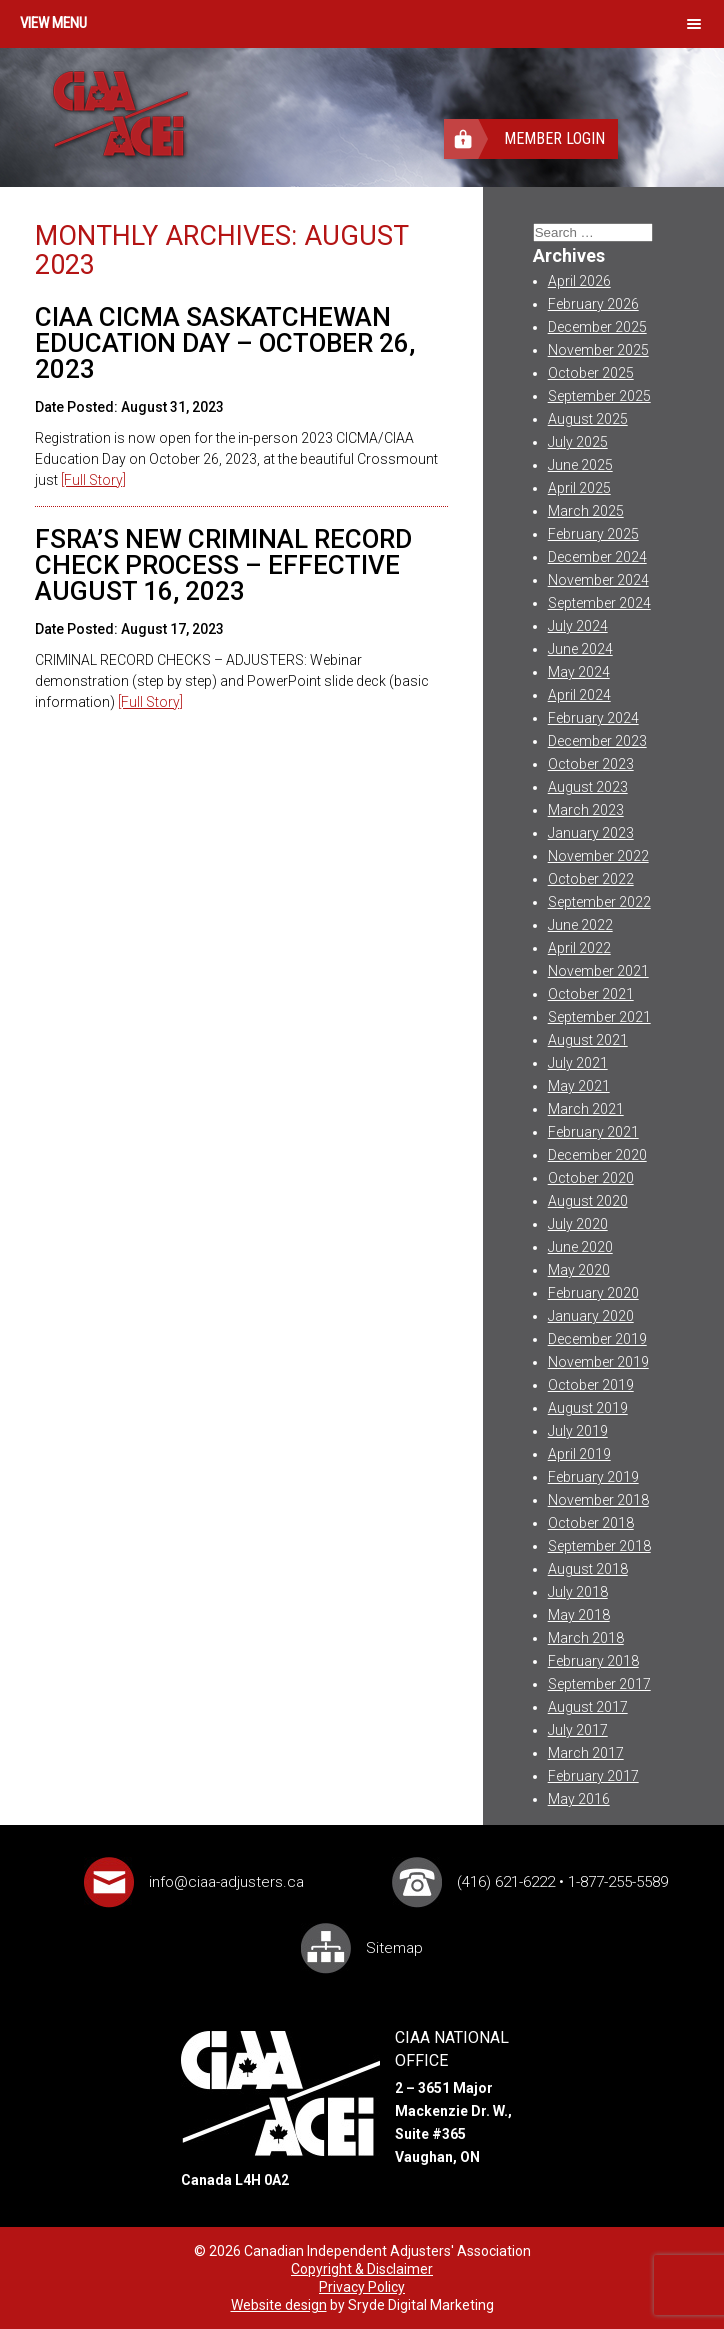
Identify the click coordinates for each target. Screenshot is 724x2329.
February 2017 (593, 1776)
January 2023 (591, 833)
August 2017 (588, 1707)
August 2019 (588, 1408)
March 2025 (586, 511)
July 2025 (578, 442)
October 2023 (591, 764)
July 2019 (578, 1431)
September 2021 (599, 1017)
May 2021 (579, 1086)
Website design (279, 2305)
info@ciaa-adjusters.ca (226, 1882)
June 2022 (580, 925)
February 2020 (593, 1293)
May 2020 (579, 1270)
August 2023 (588, 787)
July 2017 (578, 1730)
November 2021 (598, 971)
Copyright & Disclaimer (362, 2269)
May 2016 (579, 1799)
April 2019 (579, 1454)
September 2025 (599, 396)
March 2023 (586, 810)
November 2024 (598, 580)
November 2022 (598, 856)
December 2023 (597, 741)
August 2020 (588, 1201)
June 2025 (580, 465)
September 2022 (599, 902)
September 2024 (599, 603)
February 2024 (593, 718)
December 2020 (597, 1155)
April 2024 (579, 695)
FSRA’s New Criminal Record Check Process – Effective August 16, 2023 (223, 565)
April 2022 (579, 948)
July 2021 (578, 1063)
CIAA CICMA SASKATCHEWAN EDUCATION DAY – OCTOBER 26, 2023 (225, 343)
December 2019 (597, 1339)
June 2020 (580, 1247)
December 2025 (597, 327)
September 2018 (599, 1546)
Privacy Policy (362, 2287)
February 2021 (593, 1132)
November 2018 (598, 1500)
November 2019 (598, 1362)
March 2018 (586, 1638)
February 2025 (593, 534)
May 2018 (579, 1615)
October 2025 (591, 373)
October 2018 (591, 1523)
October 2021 (591, 994)
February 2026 (593, 304)
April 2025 (579, 488)
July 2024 (578, 626)
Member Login (554, 138)
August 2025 (588, 419)
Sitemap (394, 1948)
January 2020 (591, 1316)
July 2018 (578, 1592)
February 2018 (593, 1661)
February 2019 (593, 1477)
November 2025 (598, 350)
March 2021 (586, 1109)
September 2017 (599, 1684)
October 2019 (591, 1385)
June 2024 (580, 649)
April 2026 (579, 281)
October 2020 (591, 1178)
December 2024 (597, 557)
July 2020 (578, 1224)
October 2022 (591, 879)
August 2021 (588, 1040)
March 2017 (586, 1753)
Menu (69, 23)
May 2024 (579, 672)
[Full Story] (93, 480)
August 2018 (588, 1569)
